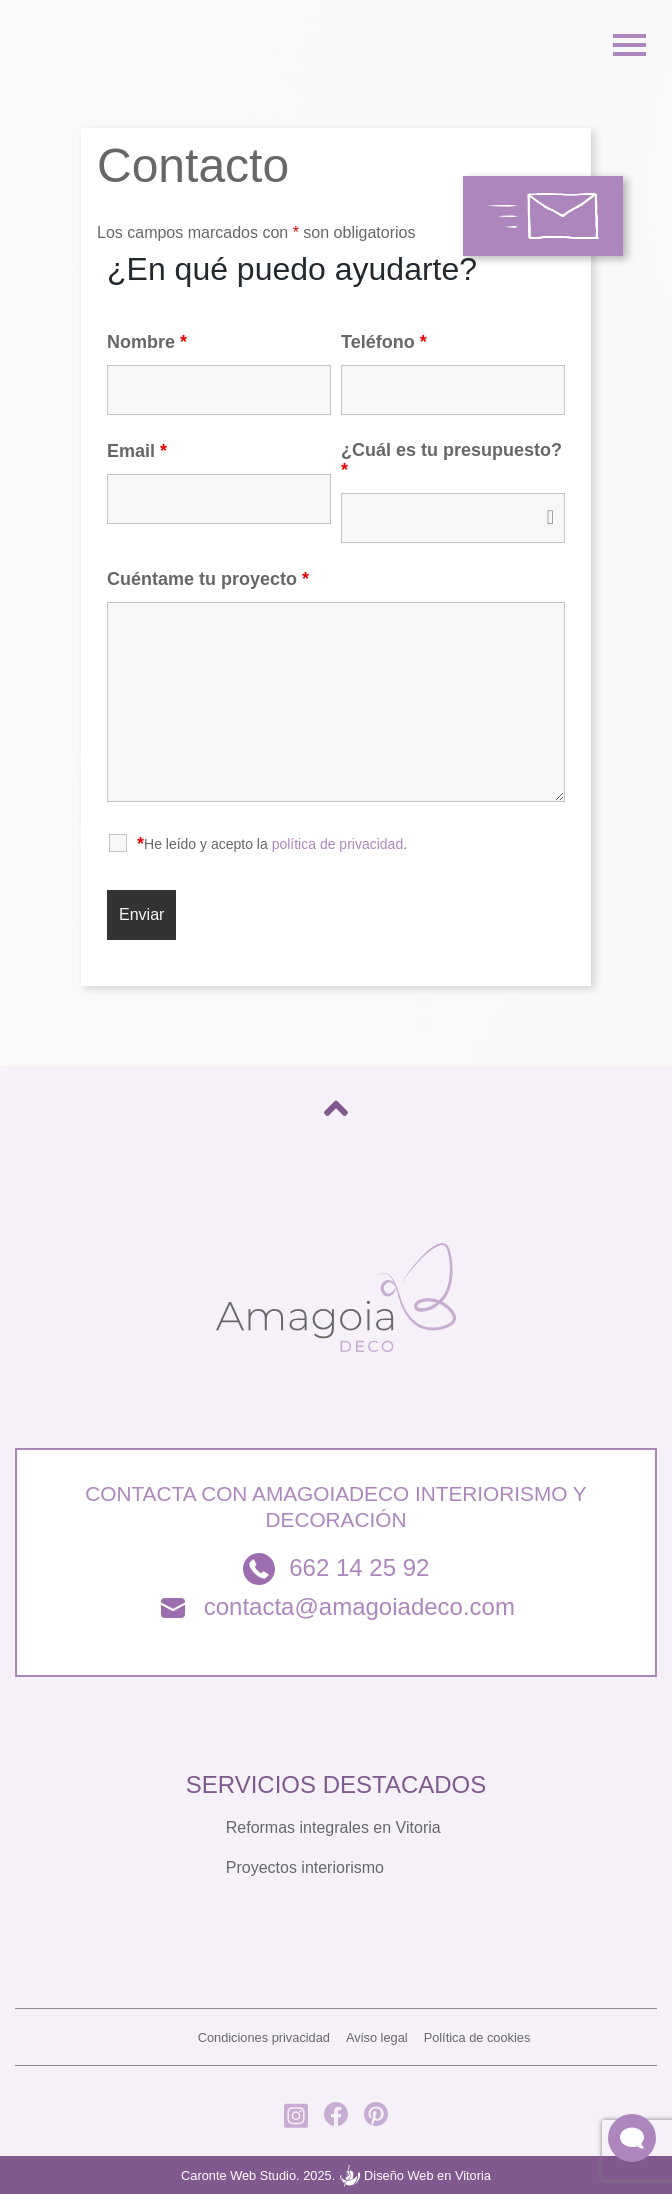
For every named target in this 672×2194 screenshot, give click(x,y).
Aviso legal (377, 2037)
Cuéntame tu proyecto (208, 579)
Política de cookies (477, 2037)
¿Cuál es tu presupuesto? (451, 460)
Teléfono (384, 342)
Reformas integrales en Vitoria (333, 1827)
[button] (632, 2138)
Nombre (147, 342)
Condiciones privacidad (264, 2037)
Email (137, 451)
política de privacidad (338, 844)
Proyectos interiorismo (305, 1867)
